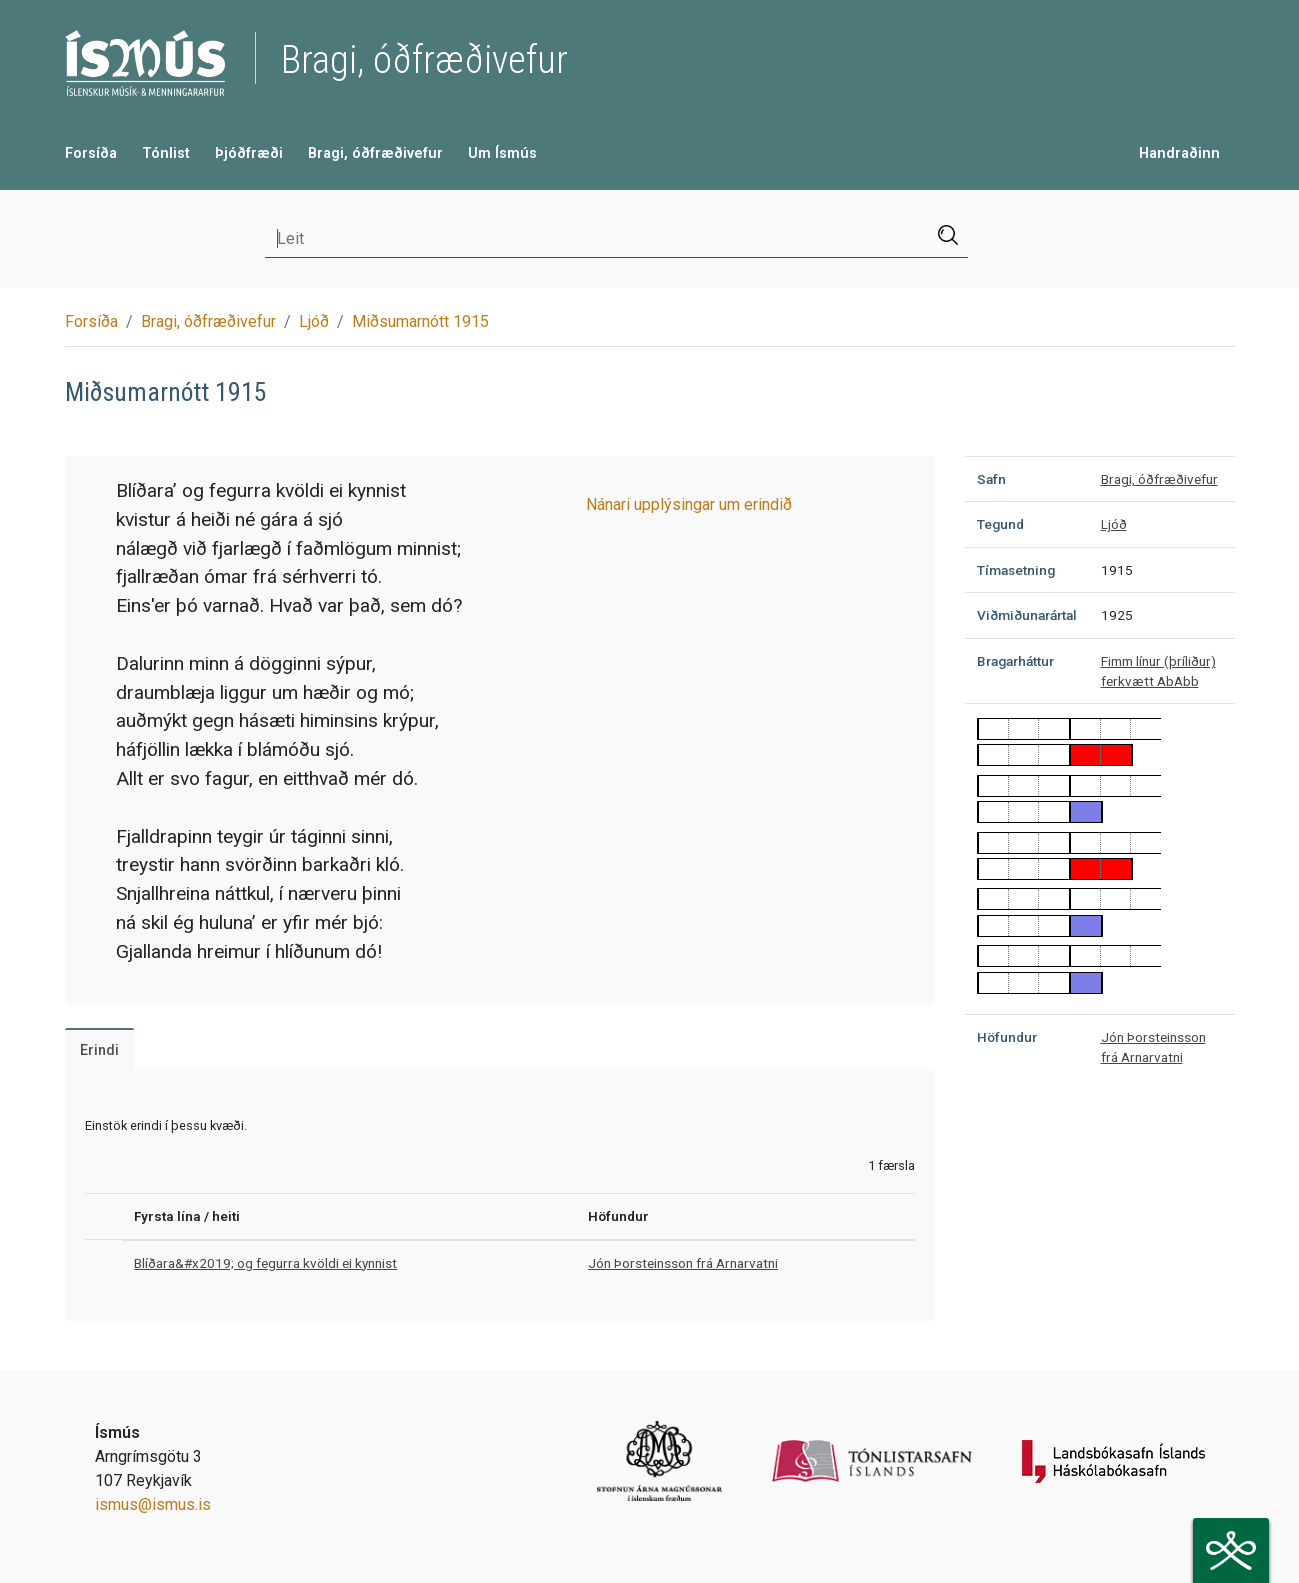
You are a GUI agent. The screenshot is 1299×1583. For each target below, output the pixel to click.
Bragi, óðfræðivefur (375, 153)
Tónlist (166, 153)
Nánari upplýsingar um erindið (689, 504)
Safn (991, 479)
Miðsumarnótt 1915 (420, 321)
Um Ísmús (502, 153)
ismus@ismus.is (153, 1504)
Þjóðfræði (249, 153)
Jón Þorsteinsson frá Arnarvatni (683, 1263)
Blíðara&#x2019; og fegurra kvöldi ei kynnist (265, 1263)
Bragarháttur (1015, 661)
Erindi (99, 1050)
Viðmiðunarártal (1027, 615)
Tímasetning (1016, 570)
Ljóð (314, 321)
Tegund (1000, 524)
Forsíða (91, 153)
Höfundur (1007, 1037)
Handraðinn (1179, 153)
